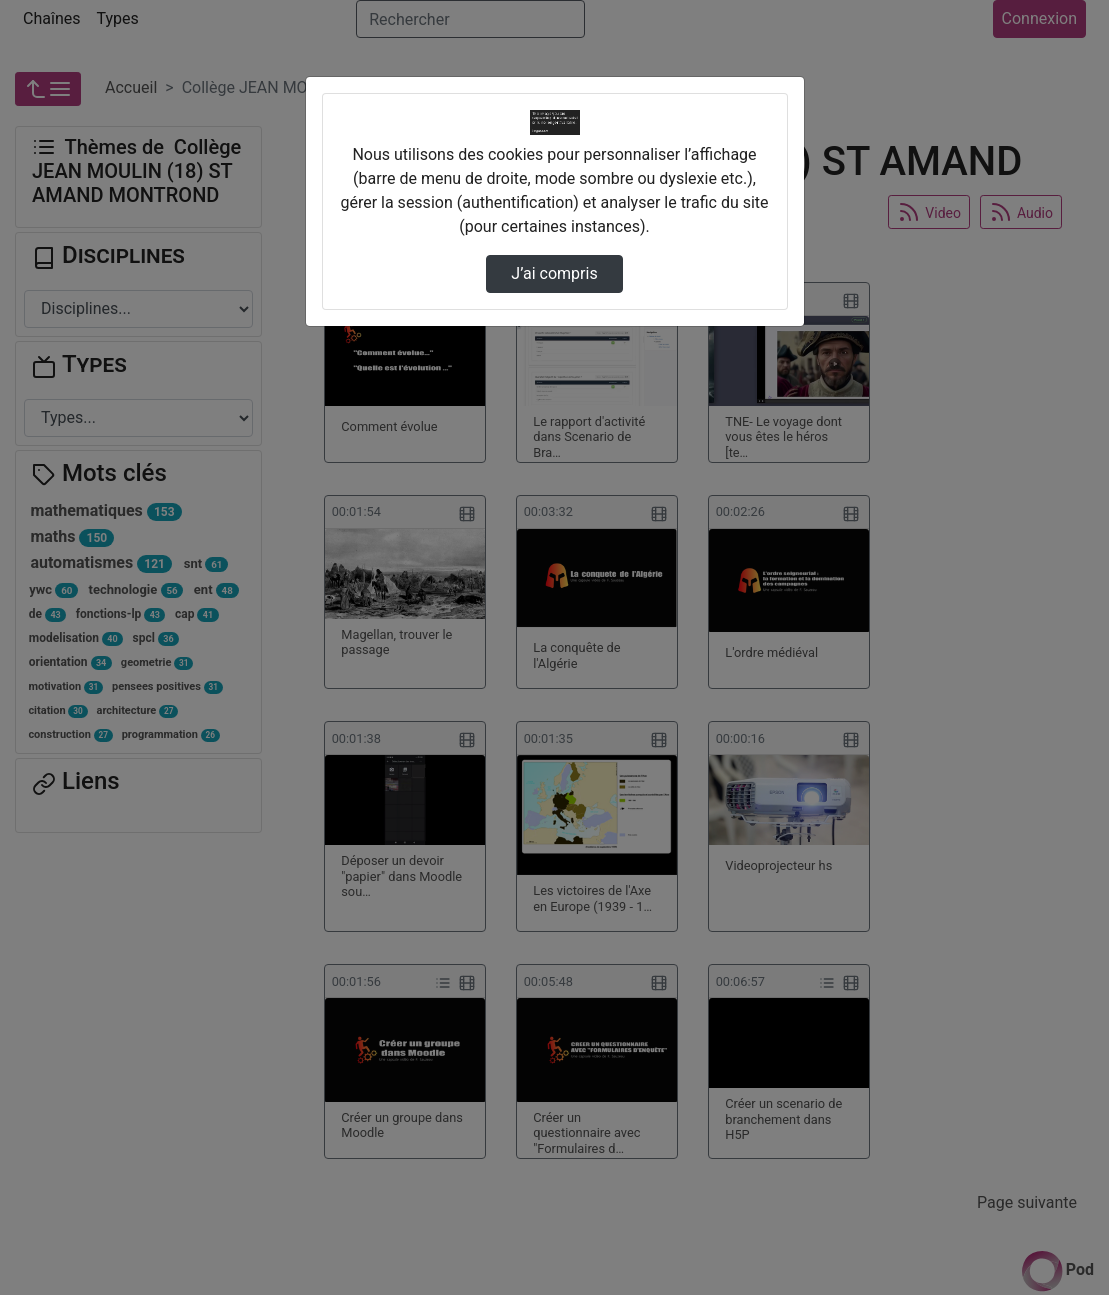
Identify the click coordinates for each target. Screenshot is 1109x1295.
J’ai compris (554, 273)
